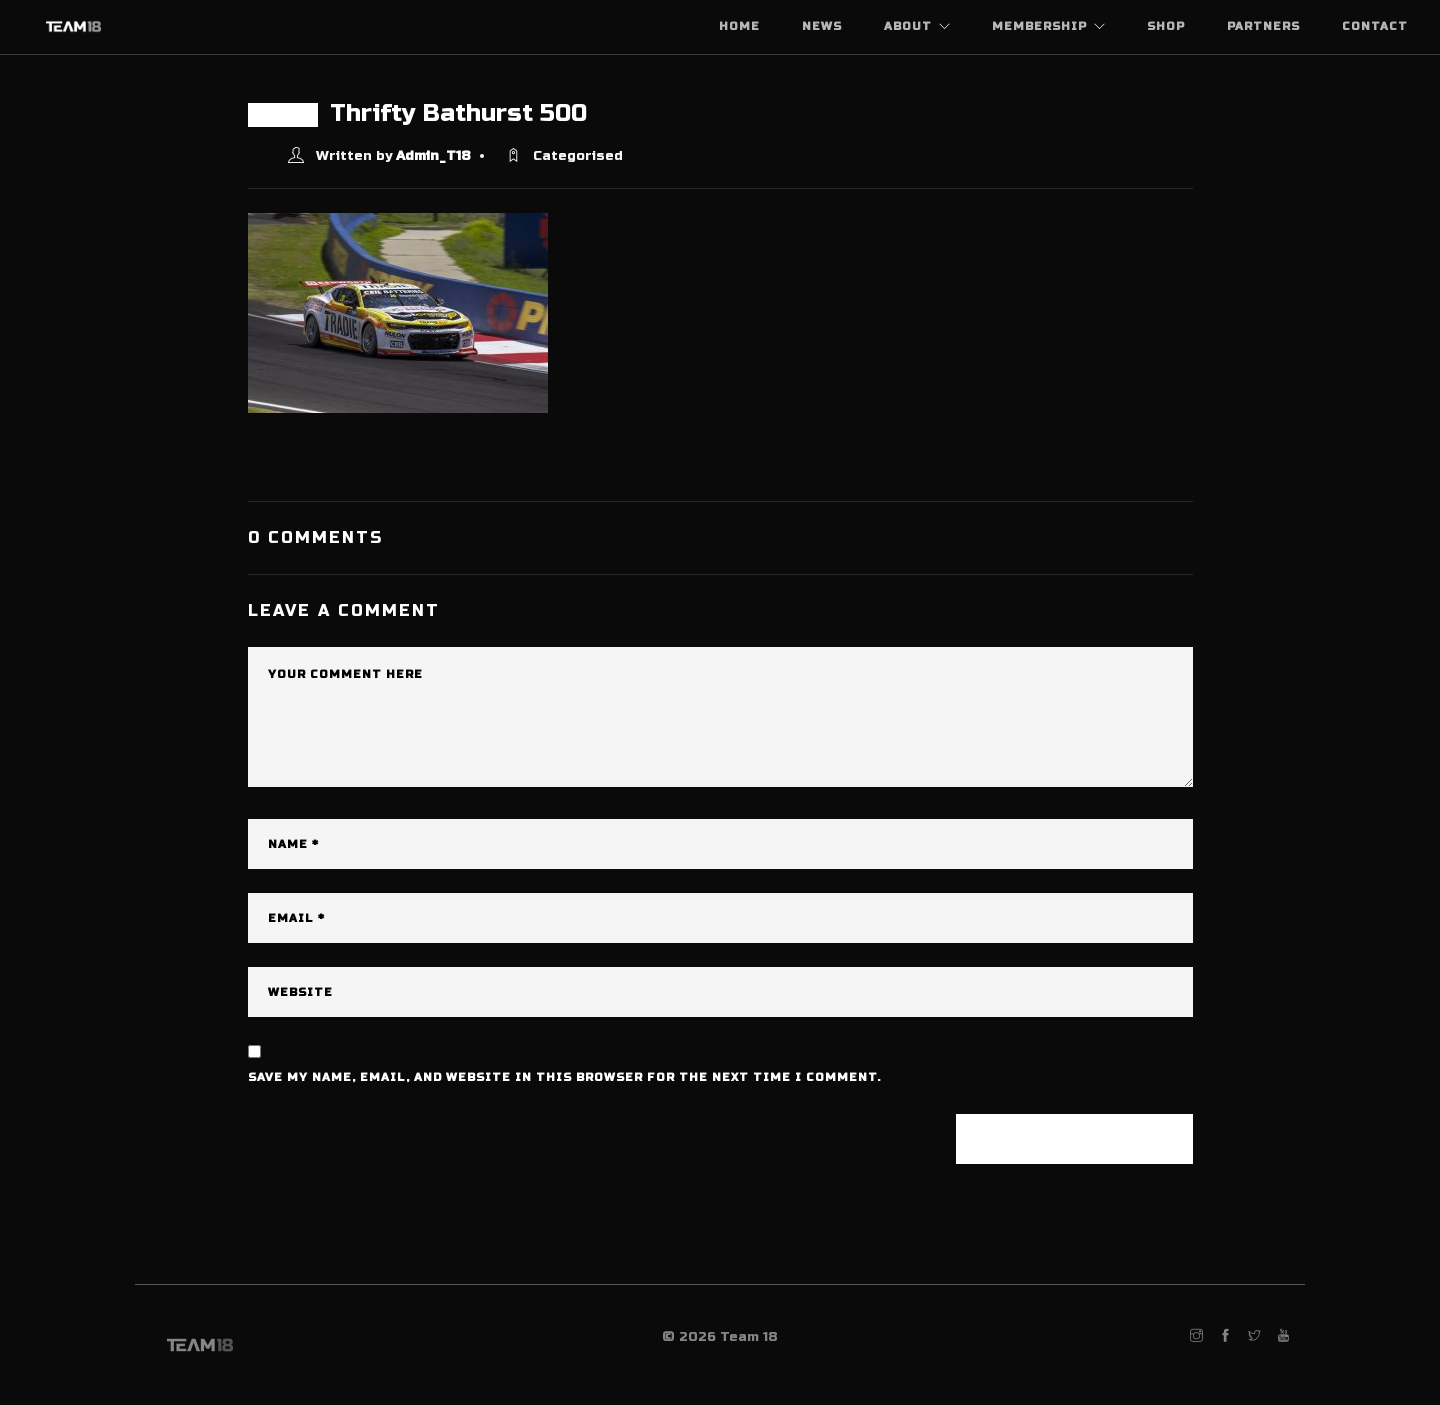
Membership (1039, 26)
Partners (1263, 26)
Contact (1375, 26)
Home (739, 26)
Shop (1166, 26)
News (822, 26)
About (908, 26)
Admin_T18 (433, 156)
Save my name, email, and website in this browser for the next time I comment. (564, 1077)
